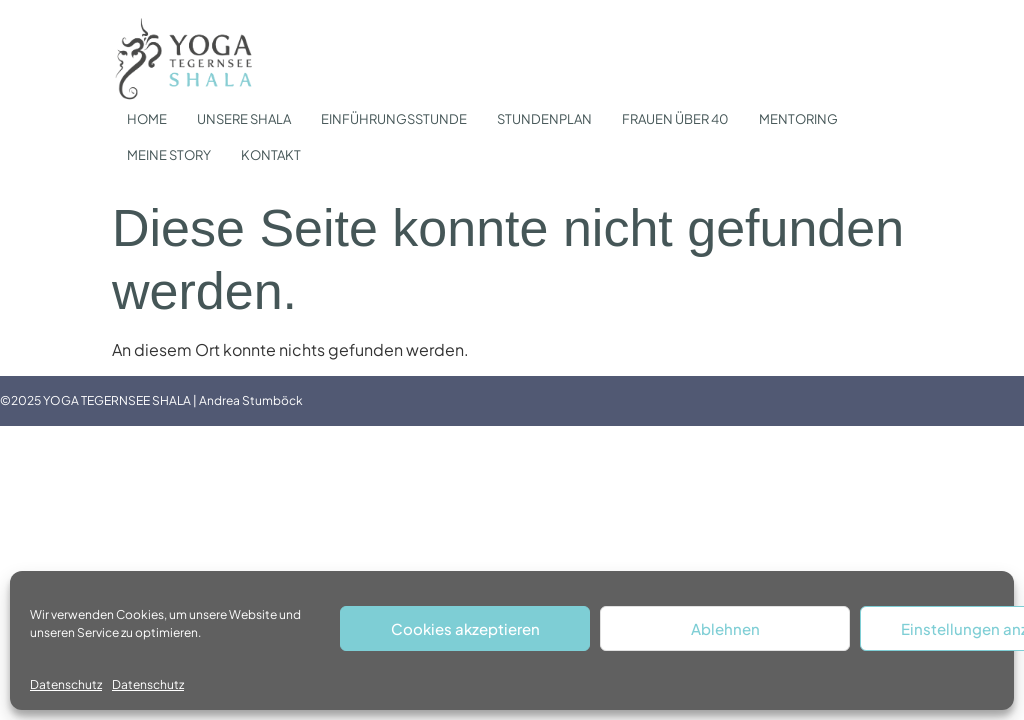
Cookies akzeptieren (465, 628)
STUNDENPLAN (544, 119)
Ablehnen (725, 628)
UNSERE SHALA (244, 119)
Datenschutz (66, 684)
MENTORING (798, 119)
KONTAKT (271, 155)
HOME (147, 119)
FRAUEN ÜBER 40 (675, 119)
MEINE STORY (169, 155)
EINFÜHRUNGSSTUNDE (394, 119)
